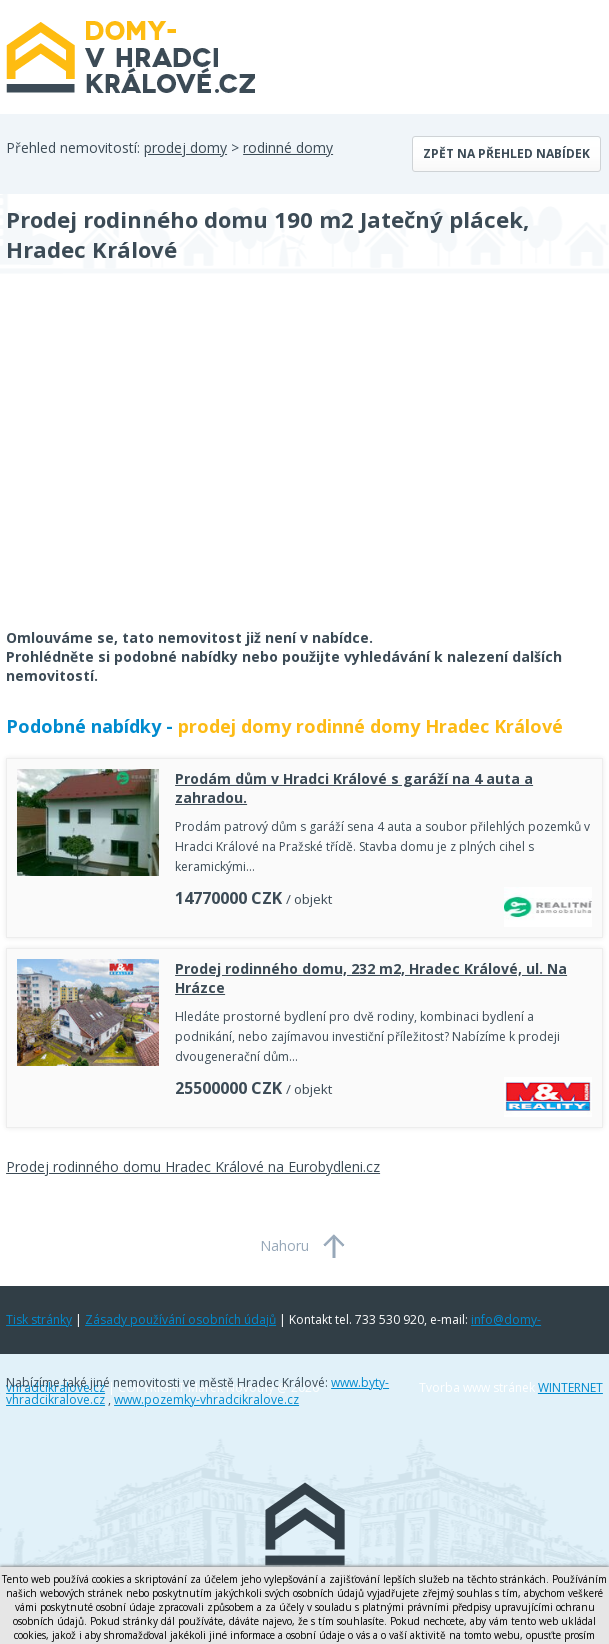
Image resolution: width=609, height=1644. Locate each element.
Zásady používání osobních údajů (180, 1319)
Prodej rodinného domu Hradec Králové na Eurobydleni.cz (193, 1166)
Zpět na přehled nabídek (506, 153)
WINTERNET (570, 1387)
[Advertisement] (156, 464)
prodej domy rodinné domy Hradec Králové (370, 726)
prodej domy (185, 147)
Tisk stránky (39, 1319)
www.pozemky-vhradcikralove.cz (206, 1399)
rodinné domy (288, 147)
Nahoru (284, 1245)
